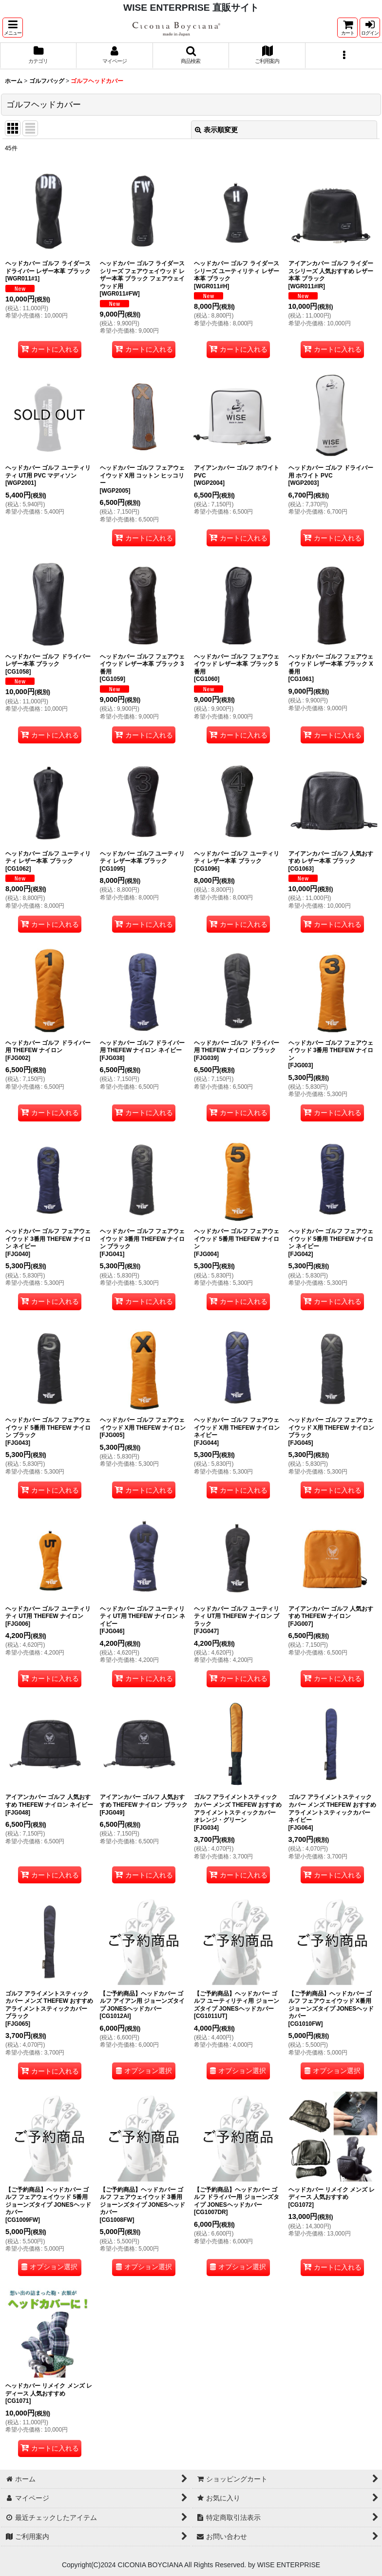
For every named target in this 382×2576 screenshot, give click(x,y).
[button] (12, 28)
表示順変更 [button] (216, 130)
